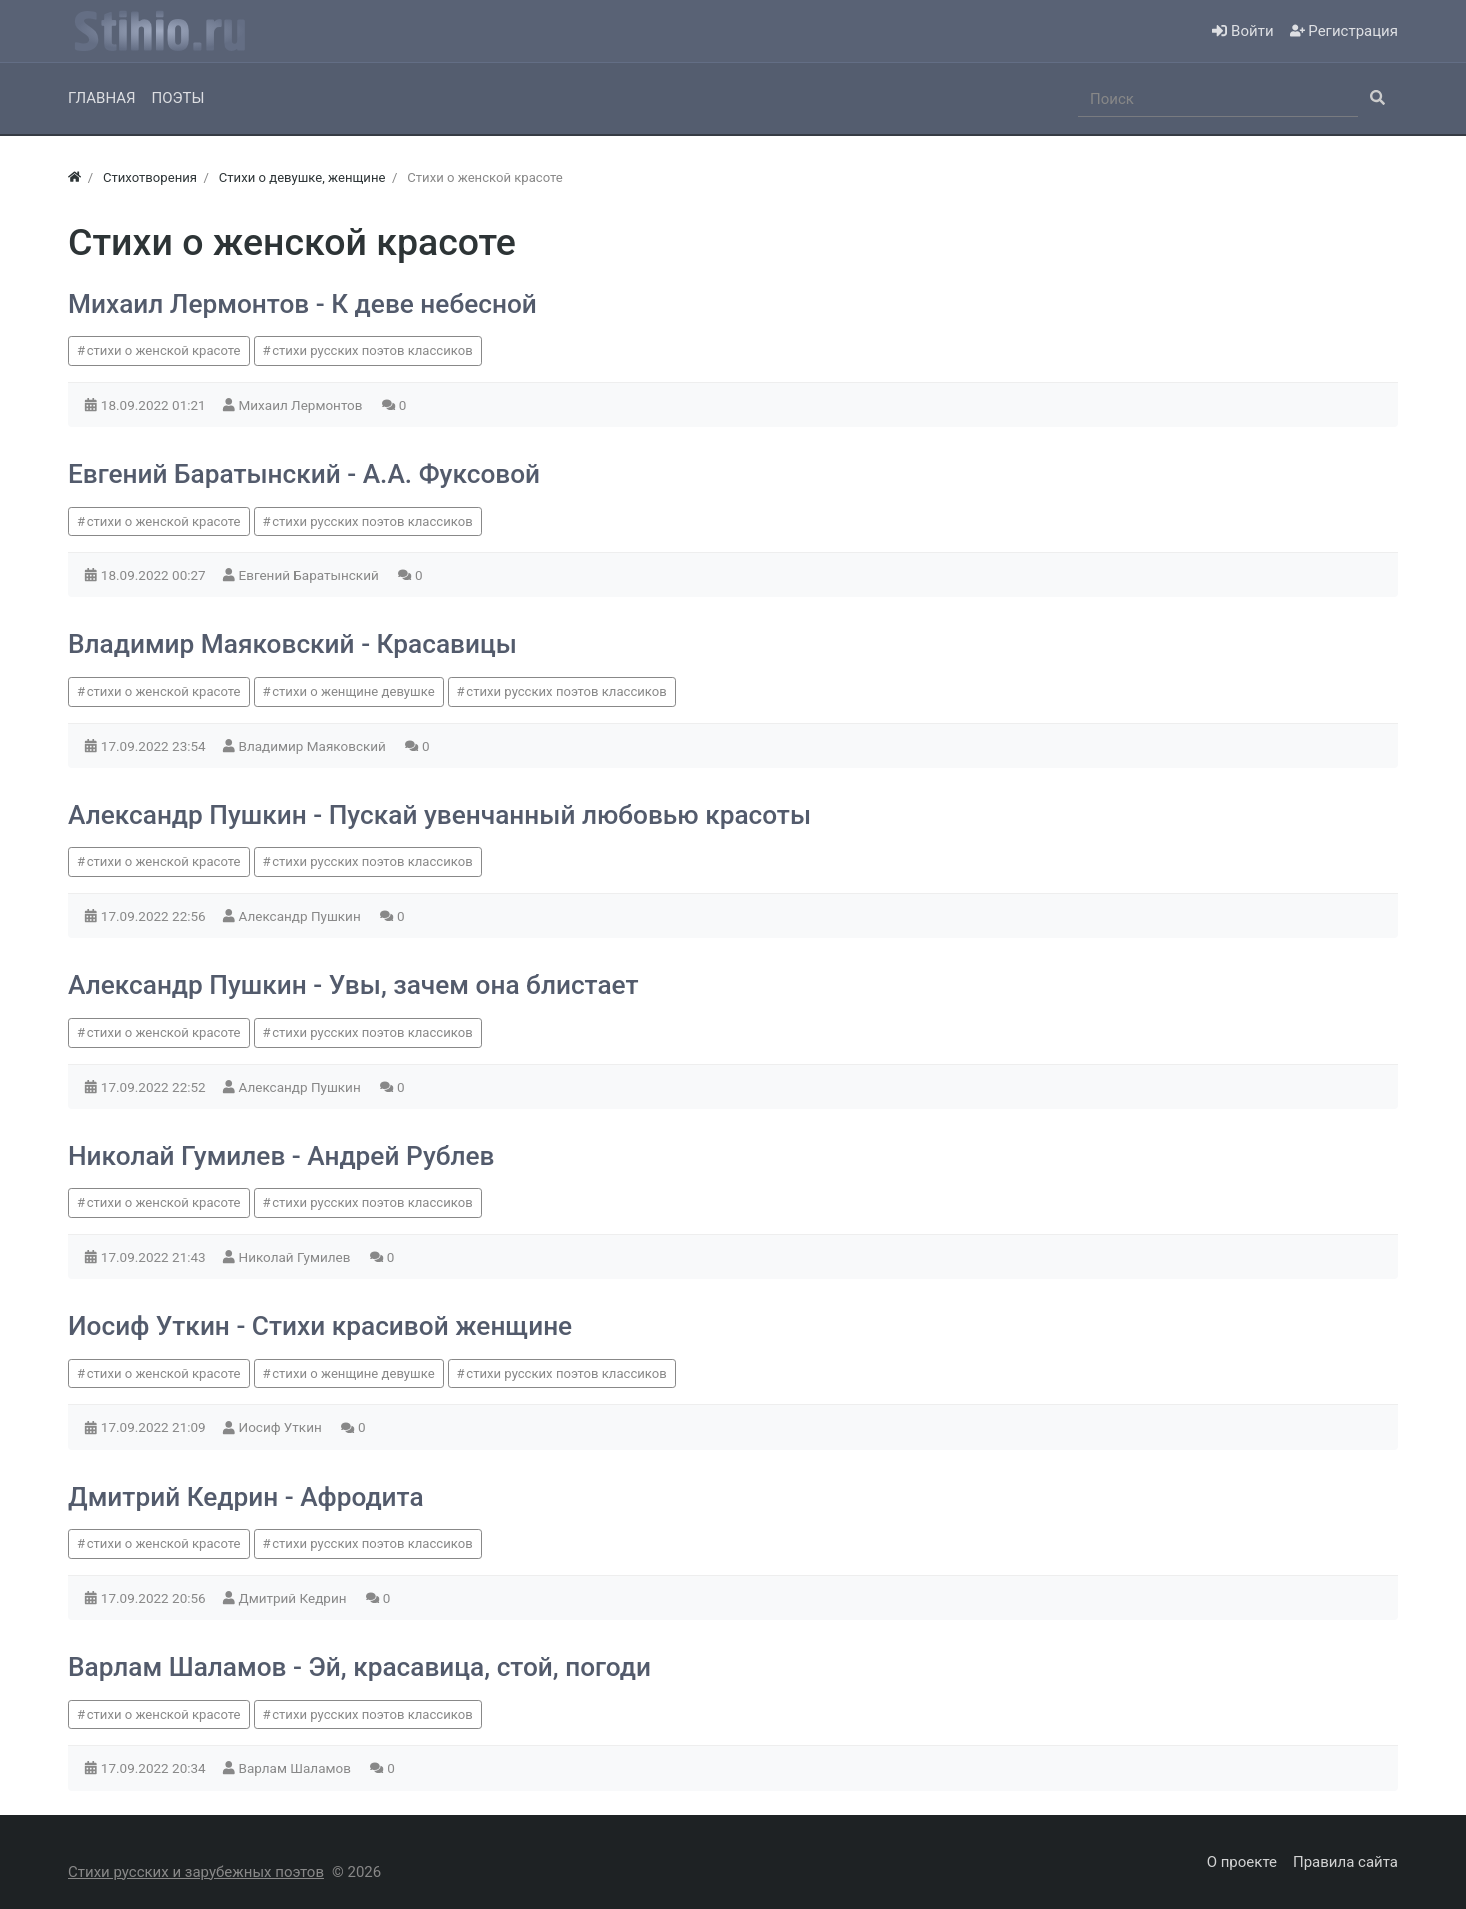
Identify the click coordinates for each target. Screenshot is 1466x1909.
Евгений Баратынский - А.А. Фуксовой (304, 474)
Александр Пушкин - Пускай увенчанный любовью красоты (439, 815)
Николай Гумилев (296, 1257)
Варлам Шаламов (297, 1768)
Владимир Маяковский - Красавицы (292, 644)
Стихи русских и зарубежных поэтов (196, 1872)
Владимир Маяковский (314, 746)
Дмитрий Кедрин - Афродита (246, 1497)
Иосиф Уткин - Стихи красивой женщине (320, 1326)
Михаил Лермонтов (302, 405)
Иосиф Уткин (282, 1427)
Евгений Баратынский (311, 575)
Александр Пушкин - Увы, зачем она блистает (353, 985)
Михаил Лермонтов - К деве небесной (302, 304)
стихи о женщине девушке (353, 691)
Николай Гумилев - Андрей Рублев (281, 1156)
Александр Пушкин (302, 916)
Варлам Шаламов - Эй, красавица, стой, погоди (359, 1667)
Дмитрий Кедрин (294, 1598)
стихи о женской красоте (164, 350)
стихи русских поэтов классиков (372, 350)
